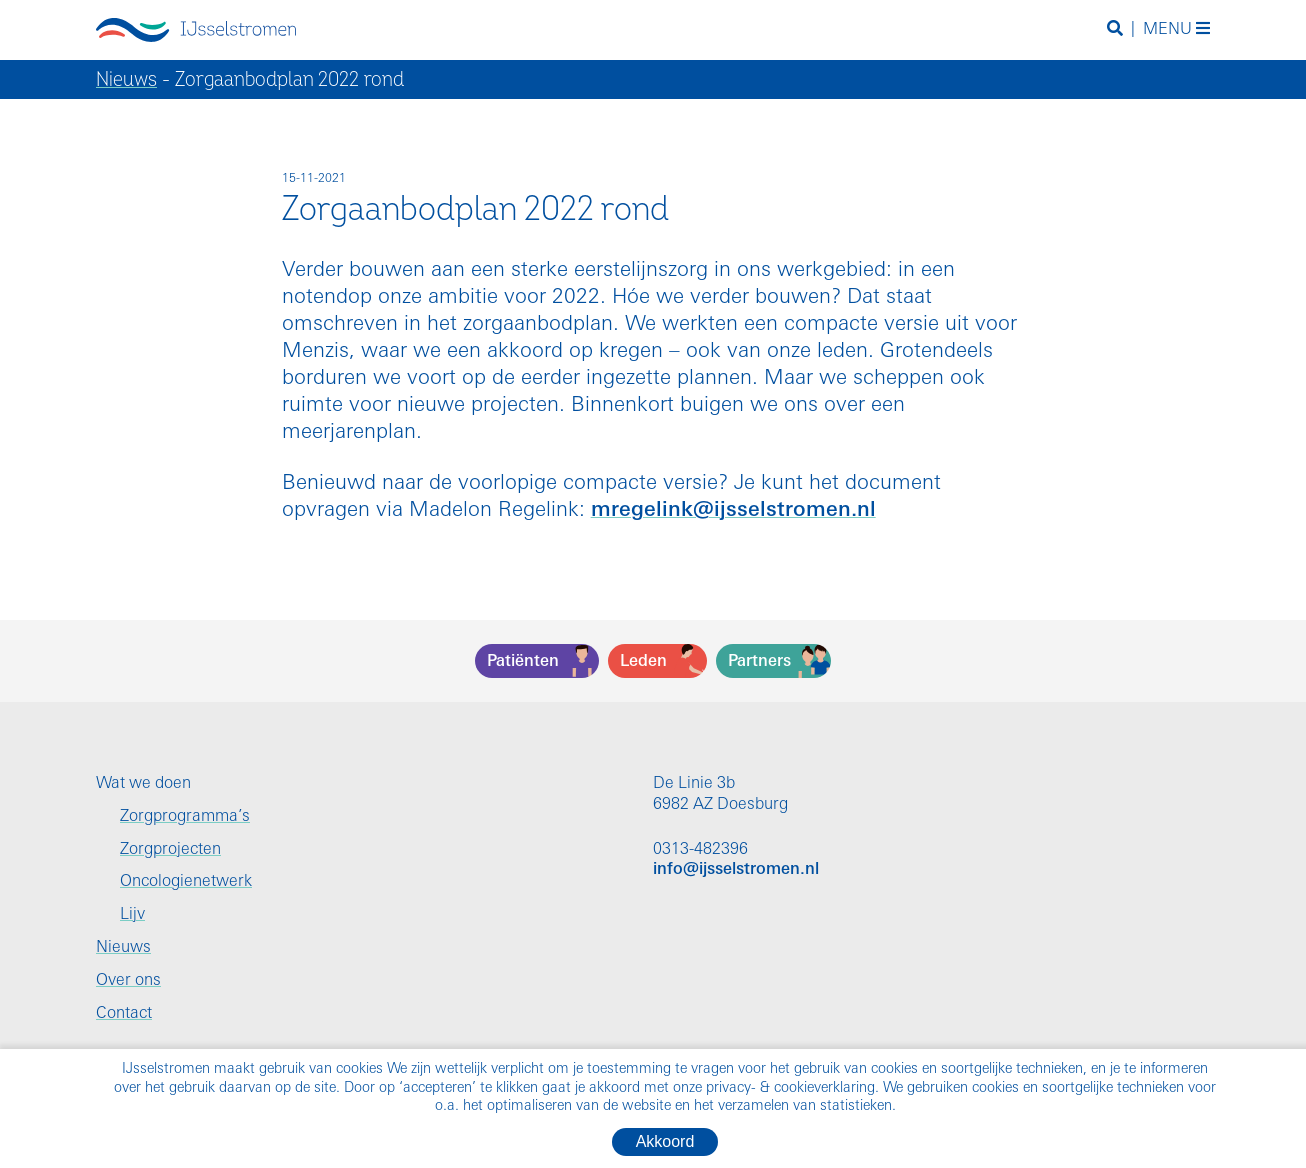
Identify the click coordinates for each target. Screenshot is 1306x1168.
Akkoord (665, 1141)
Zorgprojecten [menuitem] (170, 850)
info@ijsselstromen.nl (736, 870)
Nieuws (126, 79)
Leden (643, 662)
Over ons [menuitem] (128, 981)
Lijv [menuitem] (132, 915)
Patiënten (523, 662)
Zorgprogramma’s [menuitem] (185, 817)
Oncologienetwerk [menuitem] (186, 882)
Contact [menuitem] (124, 1014)
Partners (759, 662)
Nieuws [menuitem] (123, 948)
